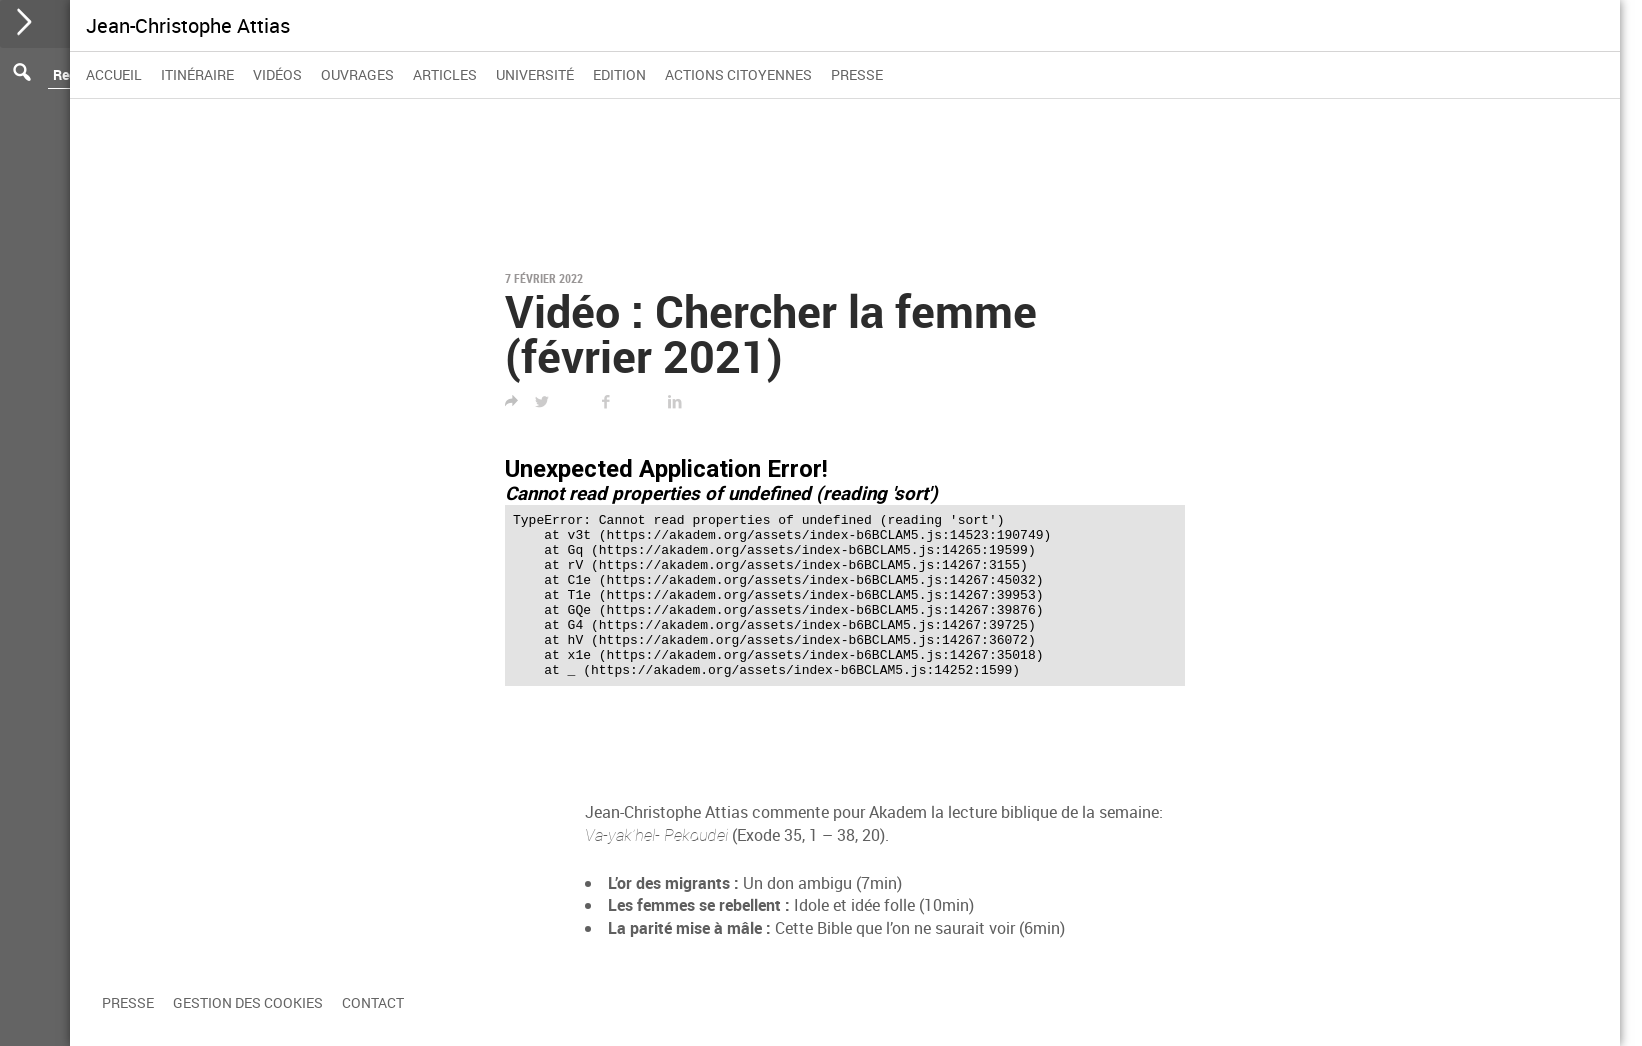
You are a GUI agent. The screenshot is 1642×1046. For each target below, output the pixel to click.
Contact (373, 1002)
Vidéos (277, 74)
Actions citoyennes (738, 74)
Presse (857, 74)
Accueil (114, 74)
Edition (619, 74)
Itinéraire (197, 74)
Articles (445, 74)
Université (535, 74)
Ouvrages (357, 74)
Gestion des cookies (248, 1002)
